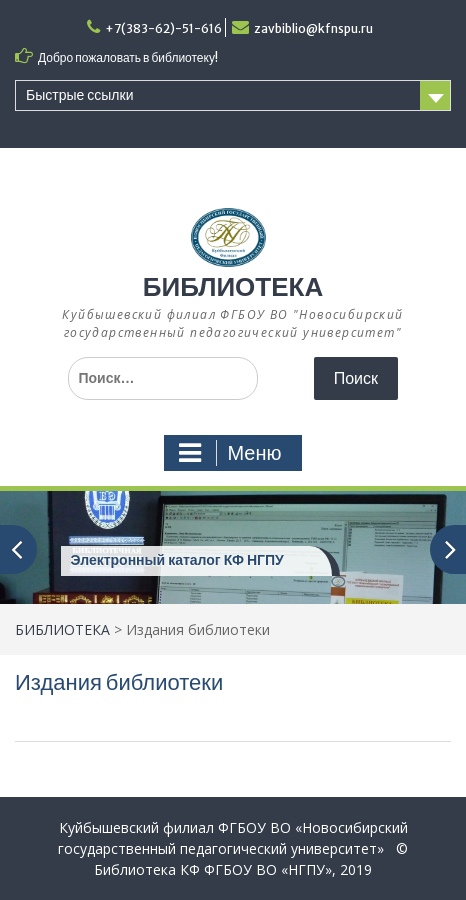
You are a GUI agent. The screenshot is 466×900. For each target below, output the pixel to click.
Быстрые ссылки (79, 95)
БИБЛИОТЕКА (233, 286)
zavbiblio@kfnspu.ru (313, 28)
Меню (230, 453)
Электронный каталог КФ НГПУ (177, 560)
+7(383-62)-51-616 (163, 28)
